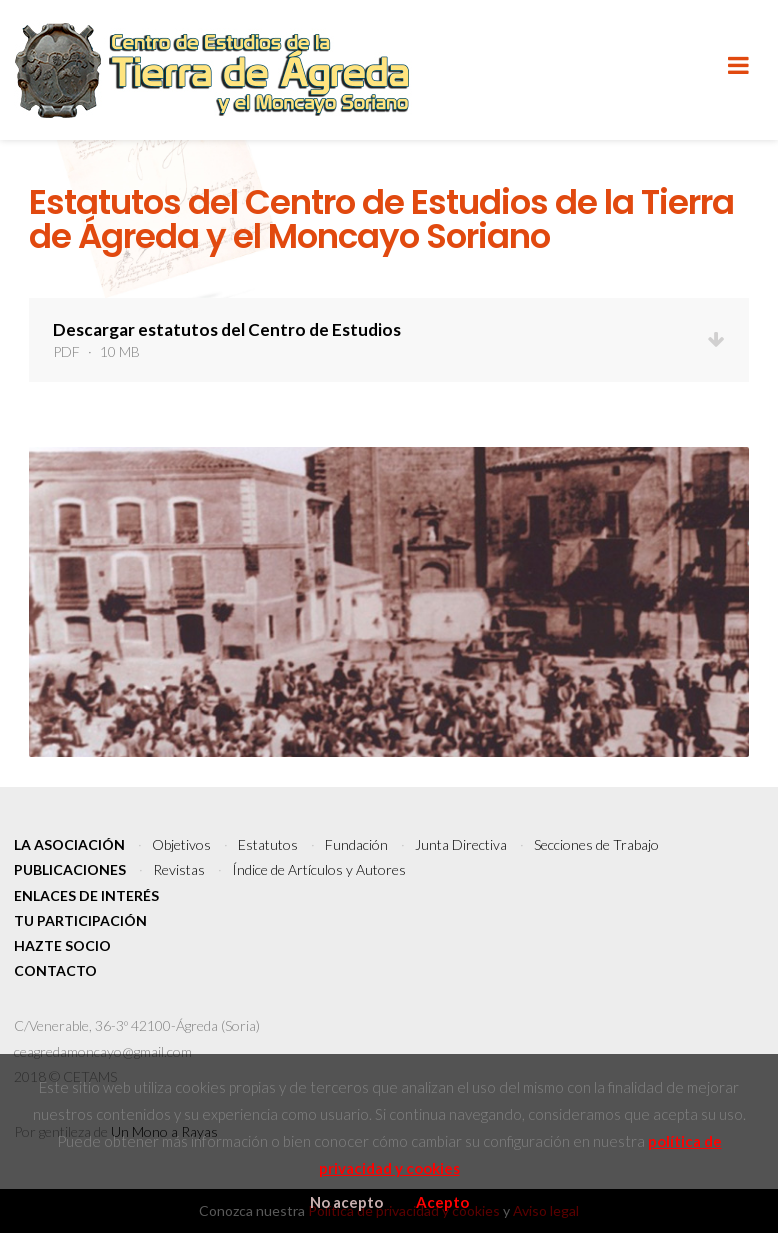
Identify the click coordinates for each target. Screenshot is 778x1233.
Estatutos (268, 844)
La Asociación (69, 844)
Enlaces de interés (86, 895)
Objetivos (181, 844)
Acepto (442, 1202)
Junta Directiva (461, 844)
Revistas (179, 869)
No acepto (346, 1202)
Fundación (356, 844)
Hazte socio (62, 945)
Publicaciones (70, 869)
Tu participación (80, 920)
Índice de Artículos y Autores (319, 869)
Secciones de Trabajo (596, 844)
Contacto (55, 970)
